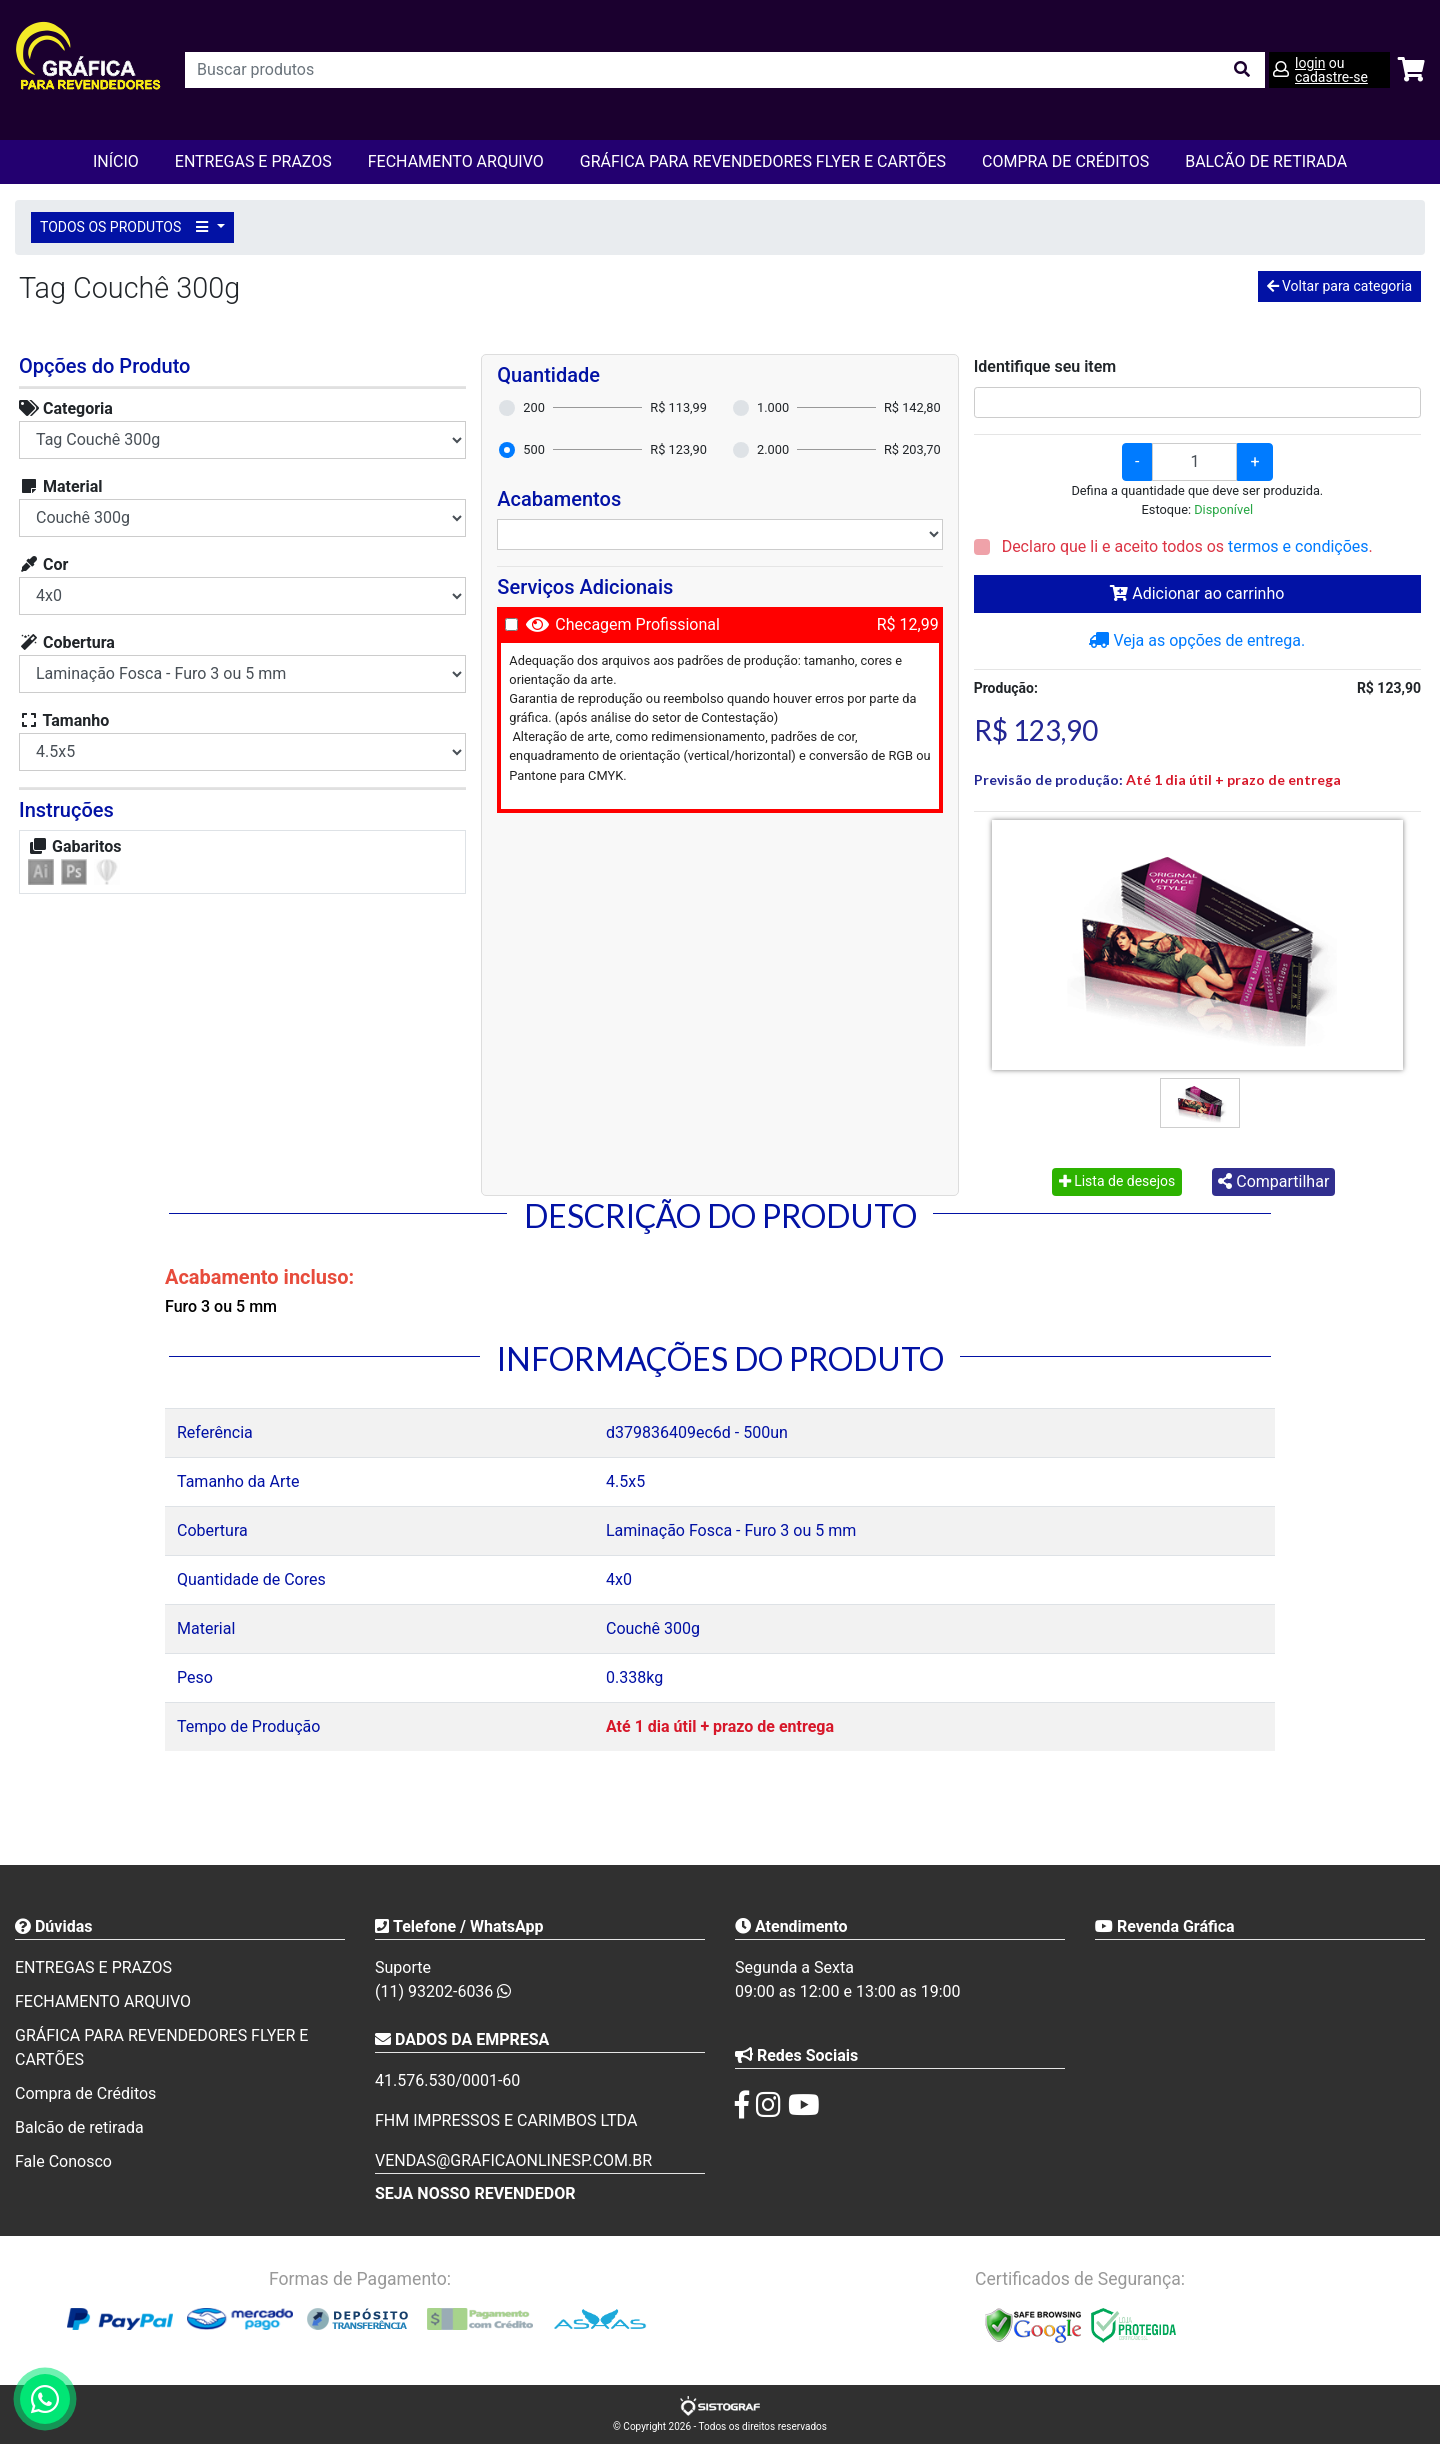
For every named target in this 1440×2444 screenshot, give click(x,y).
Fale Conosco (63, 2161)
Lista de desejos (1117, 1181)
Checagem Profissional (637, 624)
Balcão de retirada (79, 2127)
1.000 (773, 407)
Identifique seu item (1045, 366)
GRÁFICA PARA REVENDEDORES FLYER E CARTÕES (763, 161)
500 (534, 449)
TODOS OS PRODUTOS (127, 227)
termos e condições (1298, 546)
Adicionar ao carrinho (1197, 593)
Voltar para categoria (1339, 286)
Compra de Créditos (1065, 161)
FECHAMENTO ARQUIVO (456, 161)
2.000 (773, 449)
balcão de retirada (1266, 161)
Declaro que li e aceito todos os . (1185, 546)
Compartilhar (1273, 1181)
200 (534, 407)
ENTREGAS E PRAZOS (253, 161)
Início (116, 161)
